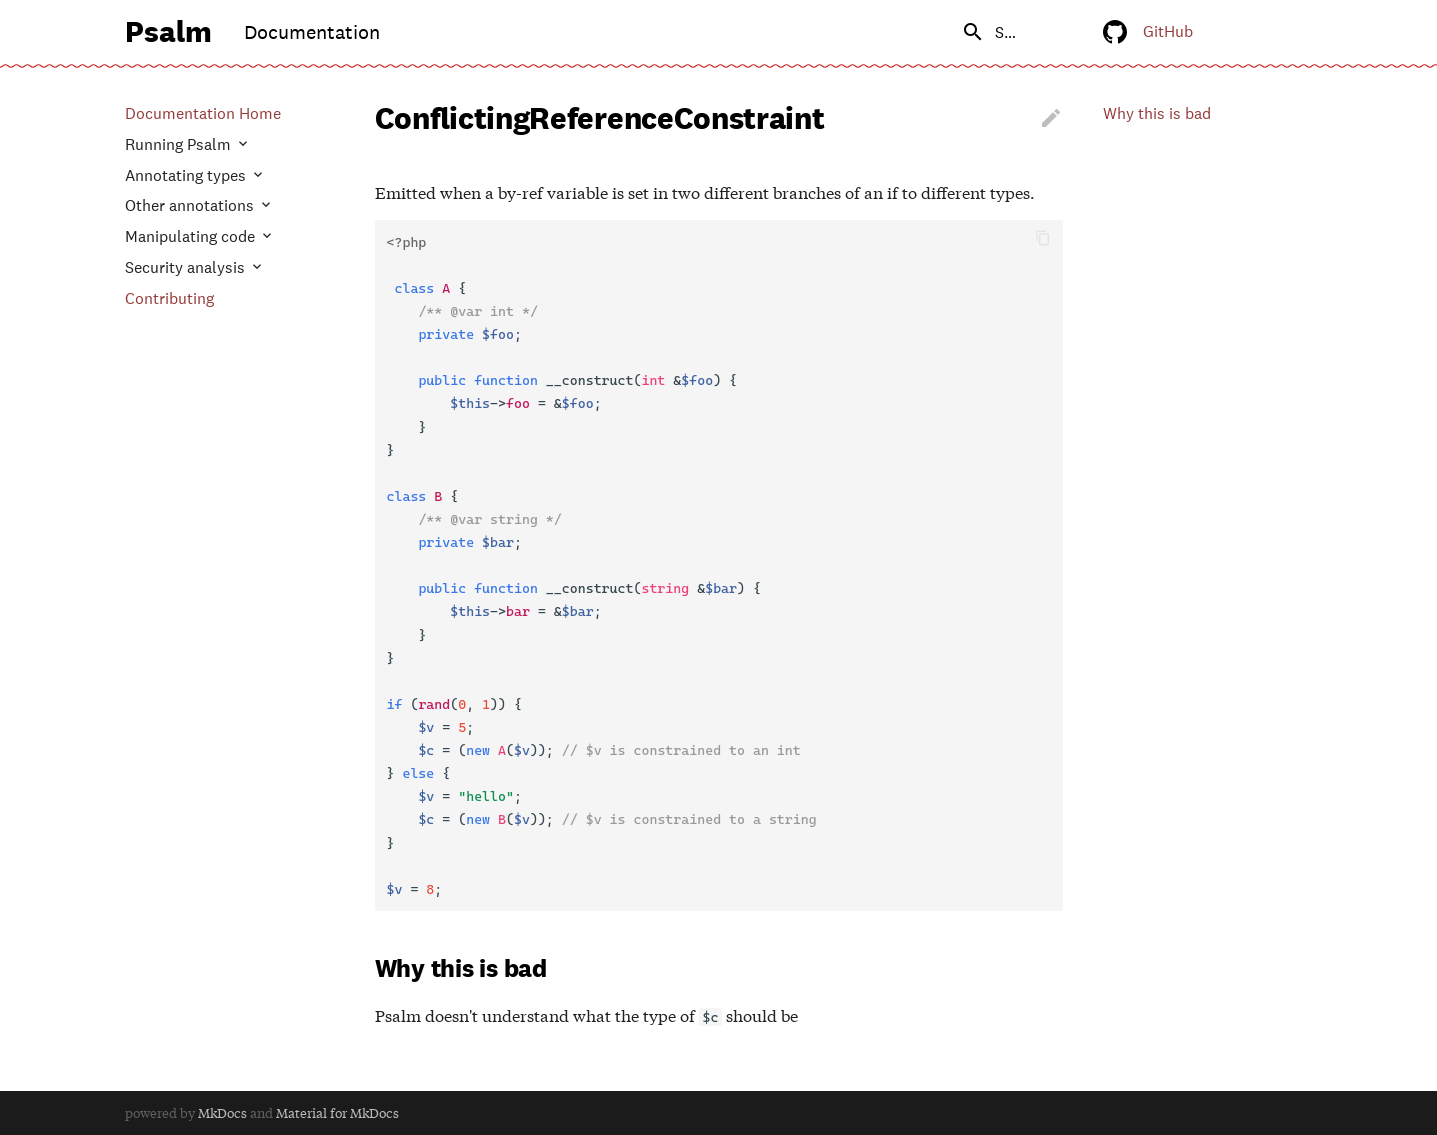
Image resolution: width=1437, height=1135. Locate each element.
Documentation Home (203, 114)
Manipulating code (192, 237)
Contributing (169, 299)
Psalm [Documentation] (168, 31)
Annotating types (187, 176)
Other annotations (191, 206)
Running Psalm (180, 145)
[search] (948, 32)
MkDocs (222, 1112)
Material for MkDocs (337, 1112)
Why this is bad (1157, 114)
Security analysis (187, 268)
